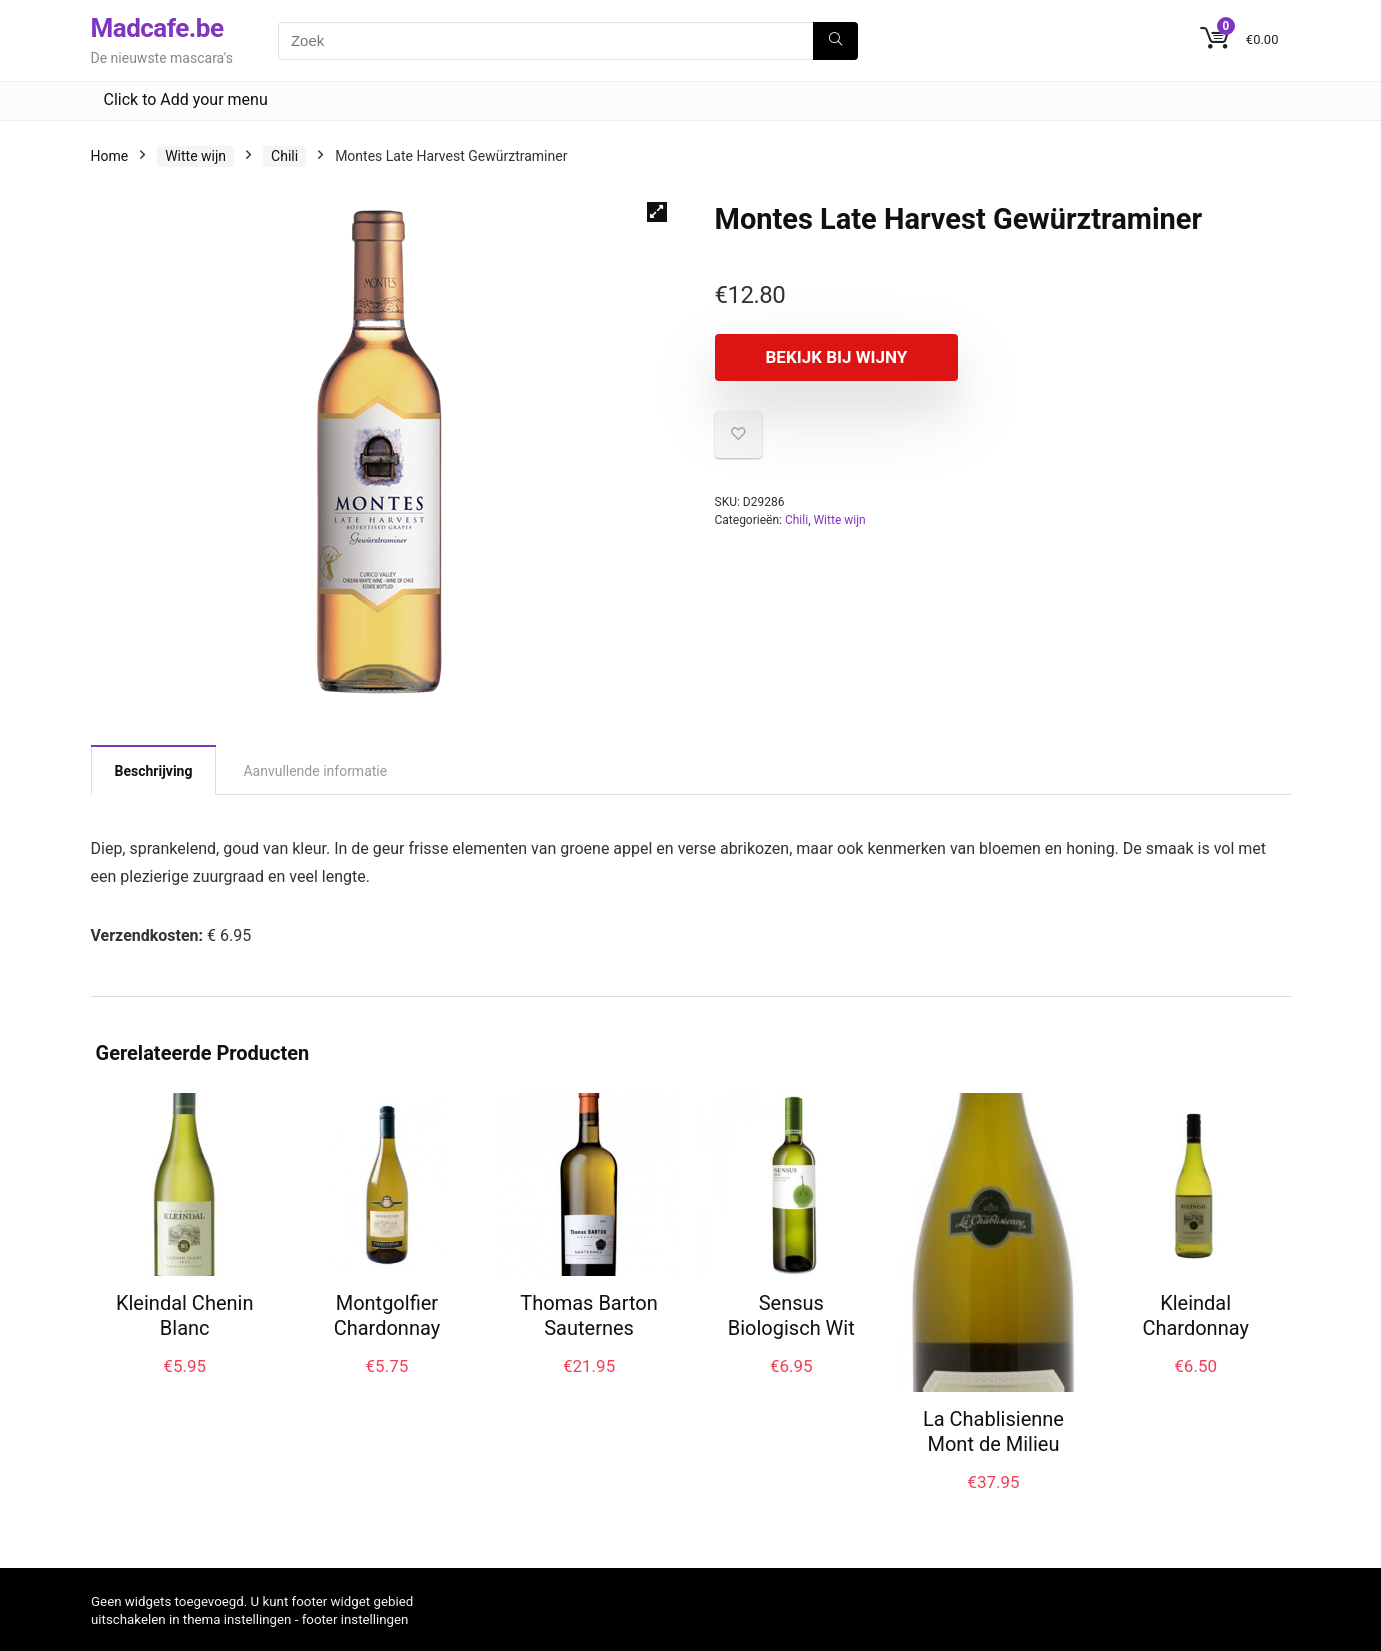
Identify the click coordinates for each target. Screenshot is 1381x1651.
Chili (284, 156)
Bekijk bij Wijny (830, 357)
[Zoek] (835, 41)
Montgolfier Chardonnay (387, 1315)
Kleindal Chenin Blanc (185, 1315)
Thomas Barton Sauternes (588, 1315)
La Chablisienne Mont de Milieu (993, 1431)
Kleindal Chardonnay (1195, 1315)
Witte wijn (195, 156)
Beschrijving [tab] (154, 771)
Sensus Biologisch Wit (791, 1315)
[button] (657, 212)
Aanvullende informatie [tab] (315, 771)
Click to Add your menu (186, 99)
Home (110, 156)
